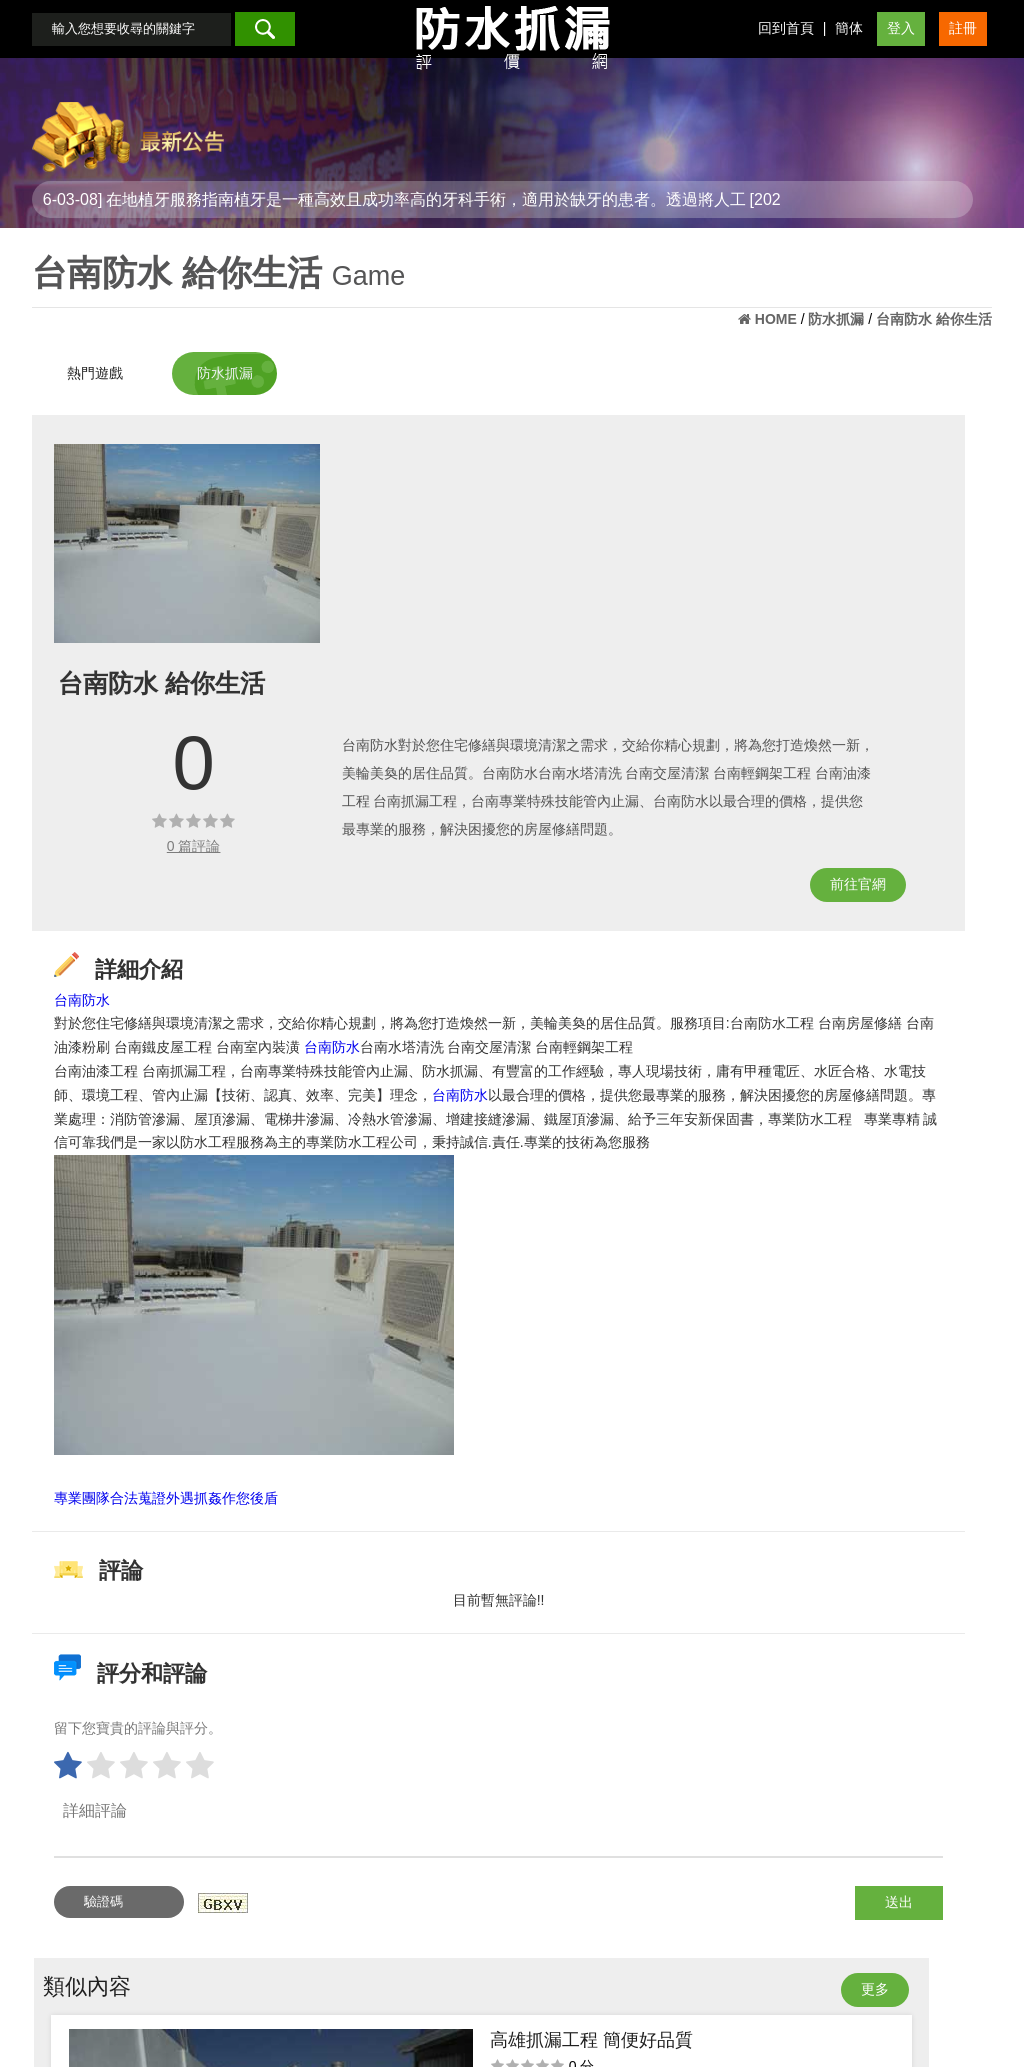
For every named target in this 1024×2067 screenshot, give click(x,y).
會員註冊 (542, 2006)
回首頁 (401, 2006)
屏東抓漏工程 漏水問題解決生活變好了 (914, 861)
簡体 (849, 46)
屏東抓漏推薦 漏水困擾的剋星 (914, 614)
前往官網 (616, 812)
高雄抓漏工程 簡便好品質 (914, 490)
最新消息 (616, 2006)
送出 (620, 1892)
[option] (205, 526)
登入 (901, 46)
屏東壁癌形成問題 (914, 738)
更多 (938, 437)
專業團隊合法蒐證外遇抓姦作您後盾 (184, 1488)
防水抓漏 (270, 363)
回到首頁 (786, 46)
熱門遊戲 (95, 363)
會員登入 (468, 2006)
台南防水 (100, 918)
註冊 (963, 46)
